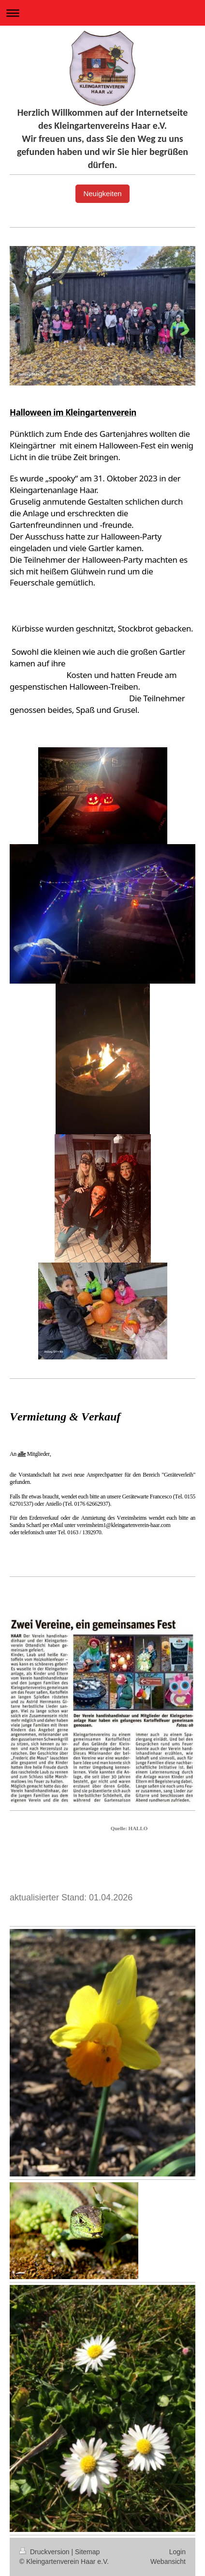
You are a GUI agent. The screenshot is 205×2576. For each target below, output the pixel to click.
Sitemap (87, 2552)
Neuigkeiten (102, 193)
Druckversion (45, 2552)
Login (177, 2552)
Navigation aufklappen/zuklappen (102, 12)
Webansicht (168, 2561)
